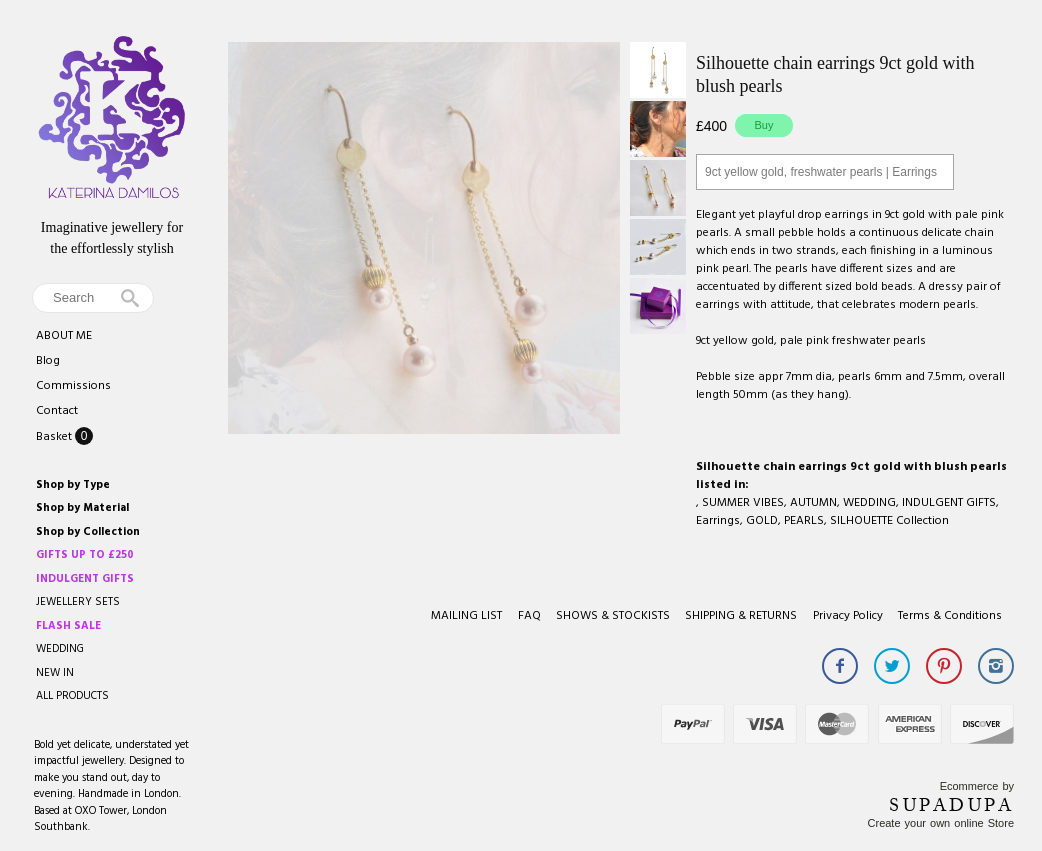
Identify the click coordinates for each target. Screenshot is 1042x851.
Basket (55, 437)
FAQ (529, 616)
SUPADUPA (951, 805)
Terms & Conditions (950, 616)
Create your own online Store (941, 823)
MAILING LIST (466, 616)
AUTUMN (813, 503)
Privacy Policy (848, 616)
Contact (57, 411)
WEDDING (60, 649)
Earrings (718, 521)
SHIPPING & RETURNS (741, 616)
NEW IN (55, 673)
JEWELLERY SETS (78, 602)
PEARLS (804, 521)
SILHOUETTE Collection (889, 521)
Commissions (73, 386)
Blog (48, 361)
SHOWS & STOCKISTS (613, 616)
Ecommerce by (977, 786)
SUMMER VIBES (743, 503)
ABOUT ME (64, 336)
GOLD (762, 521)
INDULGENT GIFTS (949, 503)
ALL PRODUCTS (72, 696)
